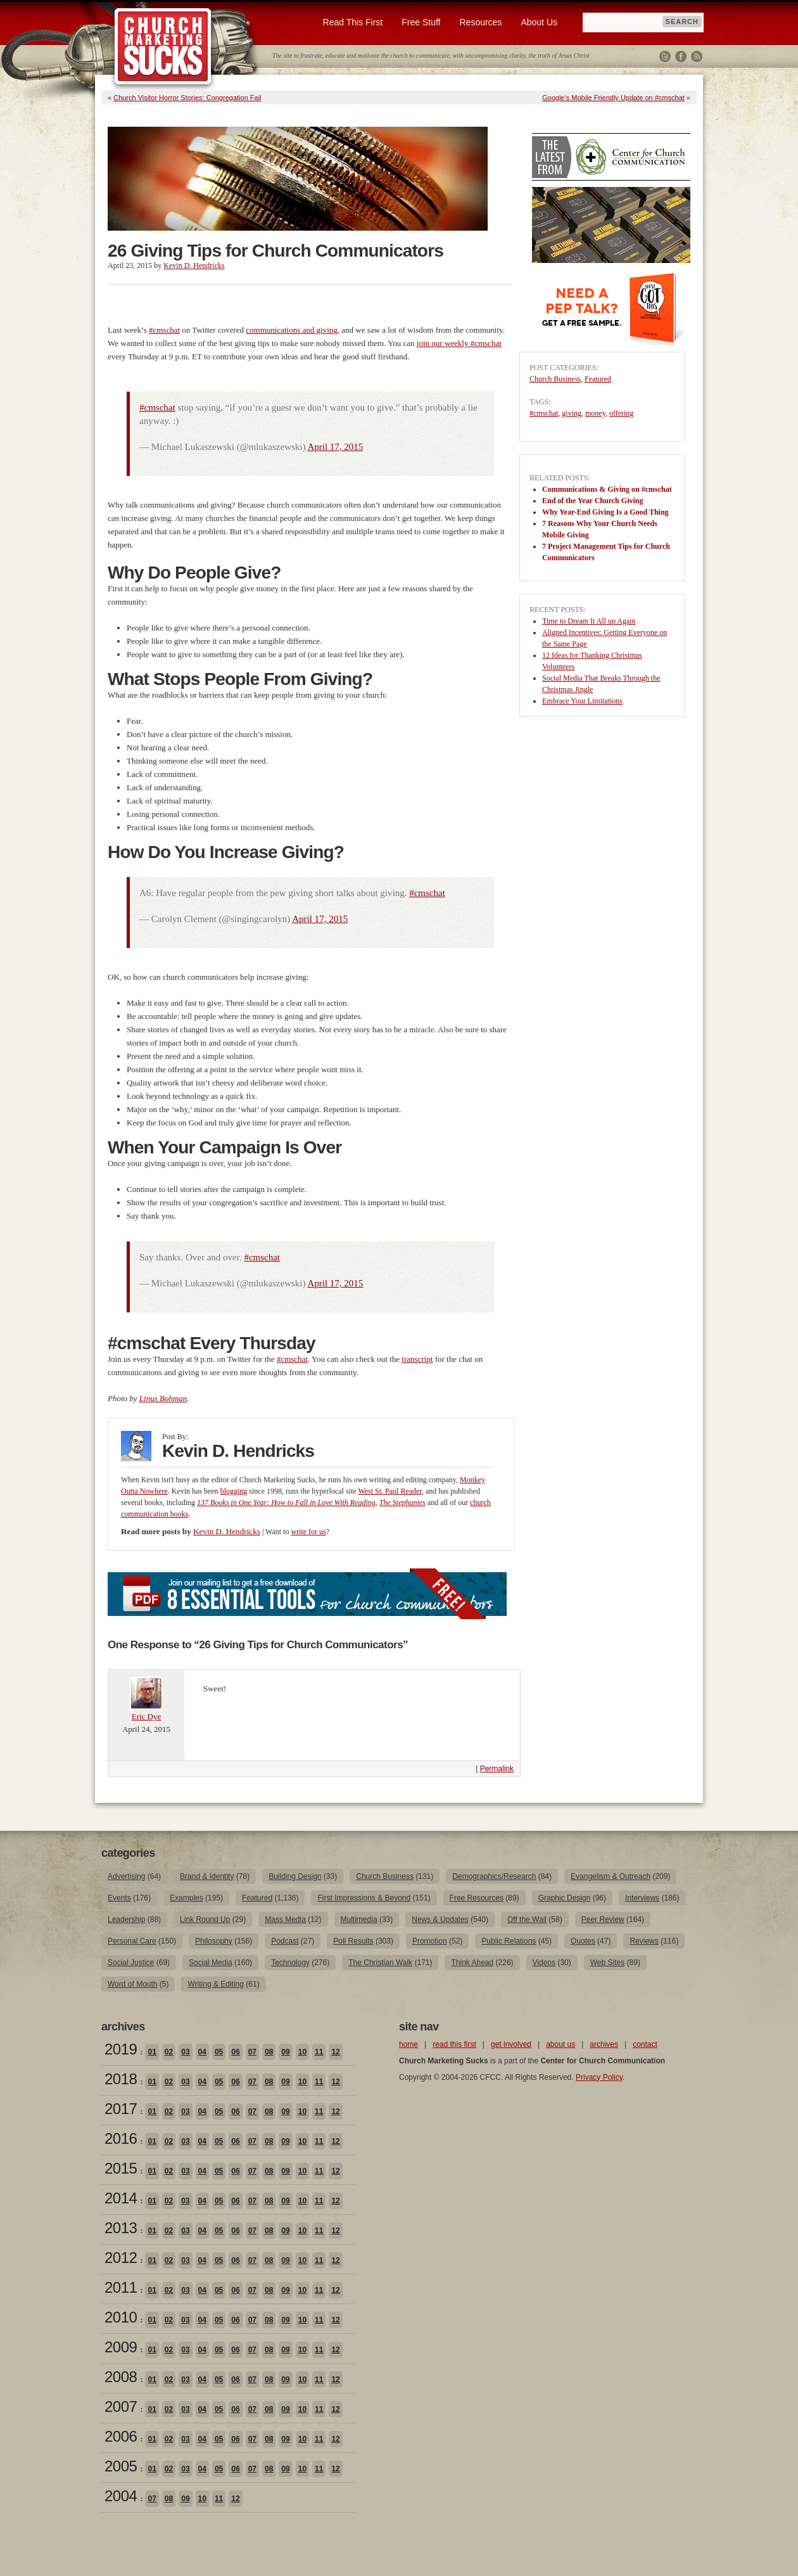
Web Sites (607, 1962)
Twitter (665, 56)
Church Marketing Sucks (163, 47)
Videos (544, 1962)
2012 (120, 2257)
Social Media (210, 1962)
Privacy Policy (599, 2077)
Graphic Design (564, 1898)
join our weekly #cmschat (459, 343)
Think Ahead (472, 1962)
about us (560, 2044)
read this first (454, 2044)
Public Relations (508, 1941)
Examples (186, 1898)
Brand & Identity (207, 1876)
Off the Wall (527, 1919)
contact (645, 2044)
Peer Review (602, 1919)
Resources (480, 22)
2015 (120, 2168)
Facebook (680, 56)
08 (269, 2051)
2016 (120, 2138)
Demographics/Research (494, 1876)
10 (302, 2051)
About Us (539, 22)
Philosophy (213, 1941)
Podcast (284, 1941)
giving (571, 413)
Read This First (353, 22)
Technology (290, 1962)
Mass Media (285, 1919)
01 (152, 2051)
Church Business (555, 379)
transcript (417, 1359)
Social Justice (131, 1962)
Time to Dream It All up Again (589, 621)
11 (319, 2051)
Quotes (583, 1941)
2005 (120, 2466)
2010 (120, 2317)
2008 (120, 2376)
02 (169, 2051)
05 (219, 2051)
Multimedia (359, 1919)
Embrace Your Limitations (582, 700)
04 (202, 2051)
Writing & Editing (215, 1984)
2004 (120, 2495)
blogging (234, 1491)
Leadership (126, 1919)
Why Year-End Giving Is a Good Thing (605, 512)
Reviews (644, 1941)
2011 (120, 2287)
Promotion (429, 1941)
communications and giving (291, 330)
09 (285, 2051)
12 (335, 2051)
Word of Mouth (132, 1984)
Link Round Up (205, 1919)
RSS (696, 56)
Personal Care (132, 1941)
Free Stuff (421, 22)
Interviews (642, 1898)
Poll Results (353, 1941)
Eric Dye (147, 1716)
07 (252, 2051)
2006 (120, 2436)
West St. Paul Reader (390, 1491)
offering (621, 413)
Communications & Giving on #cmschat (607, 489)
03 (185, 2051)
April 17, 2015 (335, 447)
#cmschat (164, 330)
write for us (308, 1531)
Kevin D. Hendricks (193, 265)
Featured (598, 379)
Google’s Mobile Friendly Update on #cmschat (613, 97)
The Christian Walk (380, 1962)
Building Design (295, 1876)
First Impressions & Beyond (363, 1898)
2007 (120, 2406)
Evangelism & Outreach (610, 1876)
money (595, 413)
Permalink (497, 1768)
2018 (120, 2078)
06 (235, 2051)
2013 (120, 2227)
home (408, 2044)
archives (604, 2044)
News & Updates (440, 1919)
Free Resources (477, 1898)
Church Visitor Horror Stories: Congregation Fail (187, 97)
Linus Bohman (163, 1398)
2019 (120, 2049)
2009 (120, 2346)
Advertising (126, 1876)
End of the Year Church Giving (592, 500)
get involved (511, 2044)
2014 (120, 2198)
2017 (120, 2108)
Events (119, 1898)
